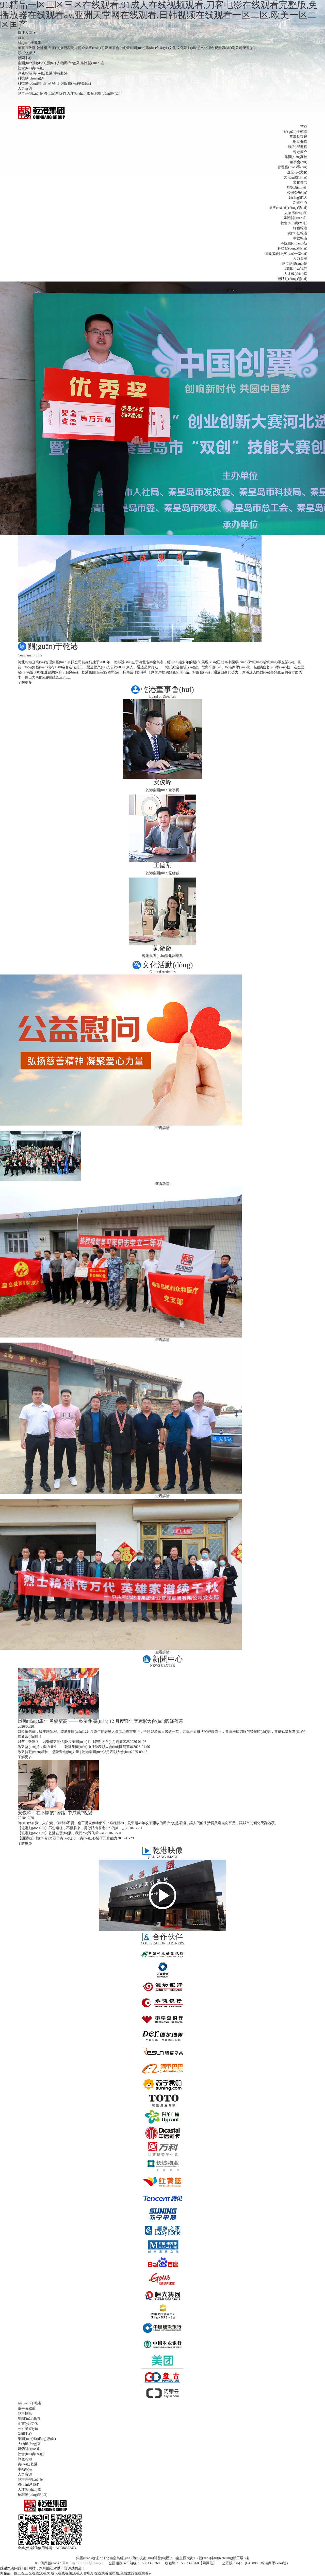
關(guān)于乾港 (29, 43)
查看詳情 (162, 1128)
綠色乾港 (25, 73)
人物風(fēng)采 (68, 63)
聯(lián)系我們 (55, 93)
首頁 (21, 38)
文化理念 (207, 48)
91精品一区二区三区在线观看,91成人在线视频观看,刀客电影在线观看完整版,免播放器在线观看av (76, 2573)
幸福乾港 (61, 73)
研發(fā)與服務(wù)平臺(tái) (69, 83)
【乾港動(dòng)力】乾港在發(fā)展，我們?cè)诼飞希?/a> (69, 1833)
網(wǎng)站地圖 (162, 2553)
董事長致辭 (27, 48)
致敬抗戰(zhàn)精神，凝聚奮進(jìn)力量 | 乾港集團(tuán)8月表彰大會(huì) (74, 1752)
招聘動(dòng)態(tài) (106, 93)
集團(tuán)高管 (96, 48)
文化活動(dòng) (188, 48)
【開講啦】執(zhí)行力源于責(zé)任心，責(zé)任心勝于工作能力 (67, 1838)
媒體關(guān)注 (92, 63)
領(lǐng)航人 (27, 53)
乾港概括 (44, 48)
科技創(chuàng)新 (31, 78)
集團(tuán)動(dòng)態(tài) (37, 63)
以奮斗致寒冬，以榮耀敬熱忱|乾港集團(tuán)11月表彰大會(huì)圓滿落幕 (74, 1742)
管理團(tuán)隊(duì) (141, 48)
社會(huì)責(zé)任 (31, 68)
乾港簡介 (78, 48)
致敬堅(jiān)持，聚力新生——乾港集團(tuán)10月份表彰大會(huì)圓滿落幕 (75, 1747)
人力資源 (25, 88)
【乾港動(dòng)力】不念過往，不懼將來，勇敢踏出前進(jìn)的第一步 (72, 1828)
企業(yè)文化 (166, 48)
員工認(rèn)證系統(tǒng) (278, 99)
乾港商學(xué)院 (30, 93)
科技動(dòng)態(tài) (32, 83)
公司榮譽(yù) (245, 48)
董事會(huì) (117, 48)
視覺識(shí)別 (225, 48)
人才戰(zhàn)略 (78, 93)
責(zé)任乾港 (43, 73)
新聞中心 (25, 58)
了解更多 (25, 682)
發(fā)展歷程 (61, 48)
